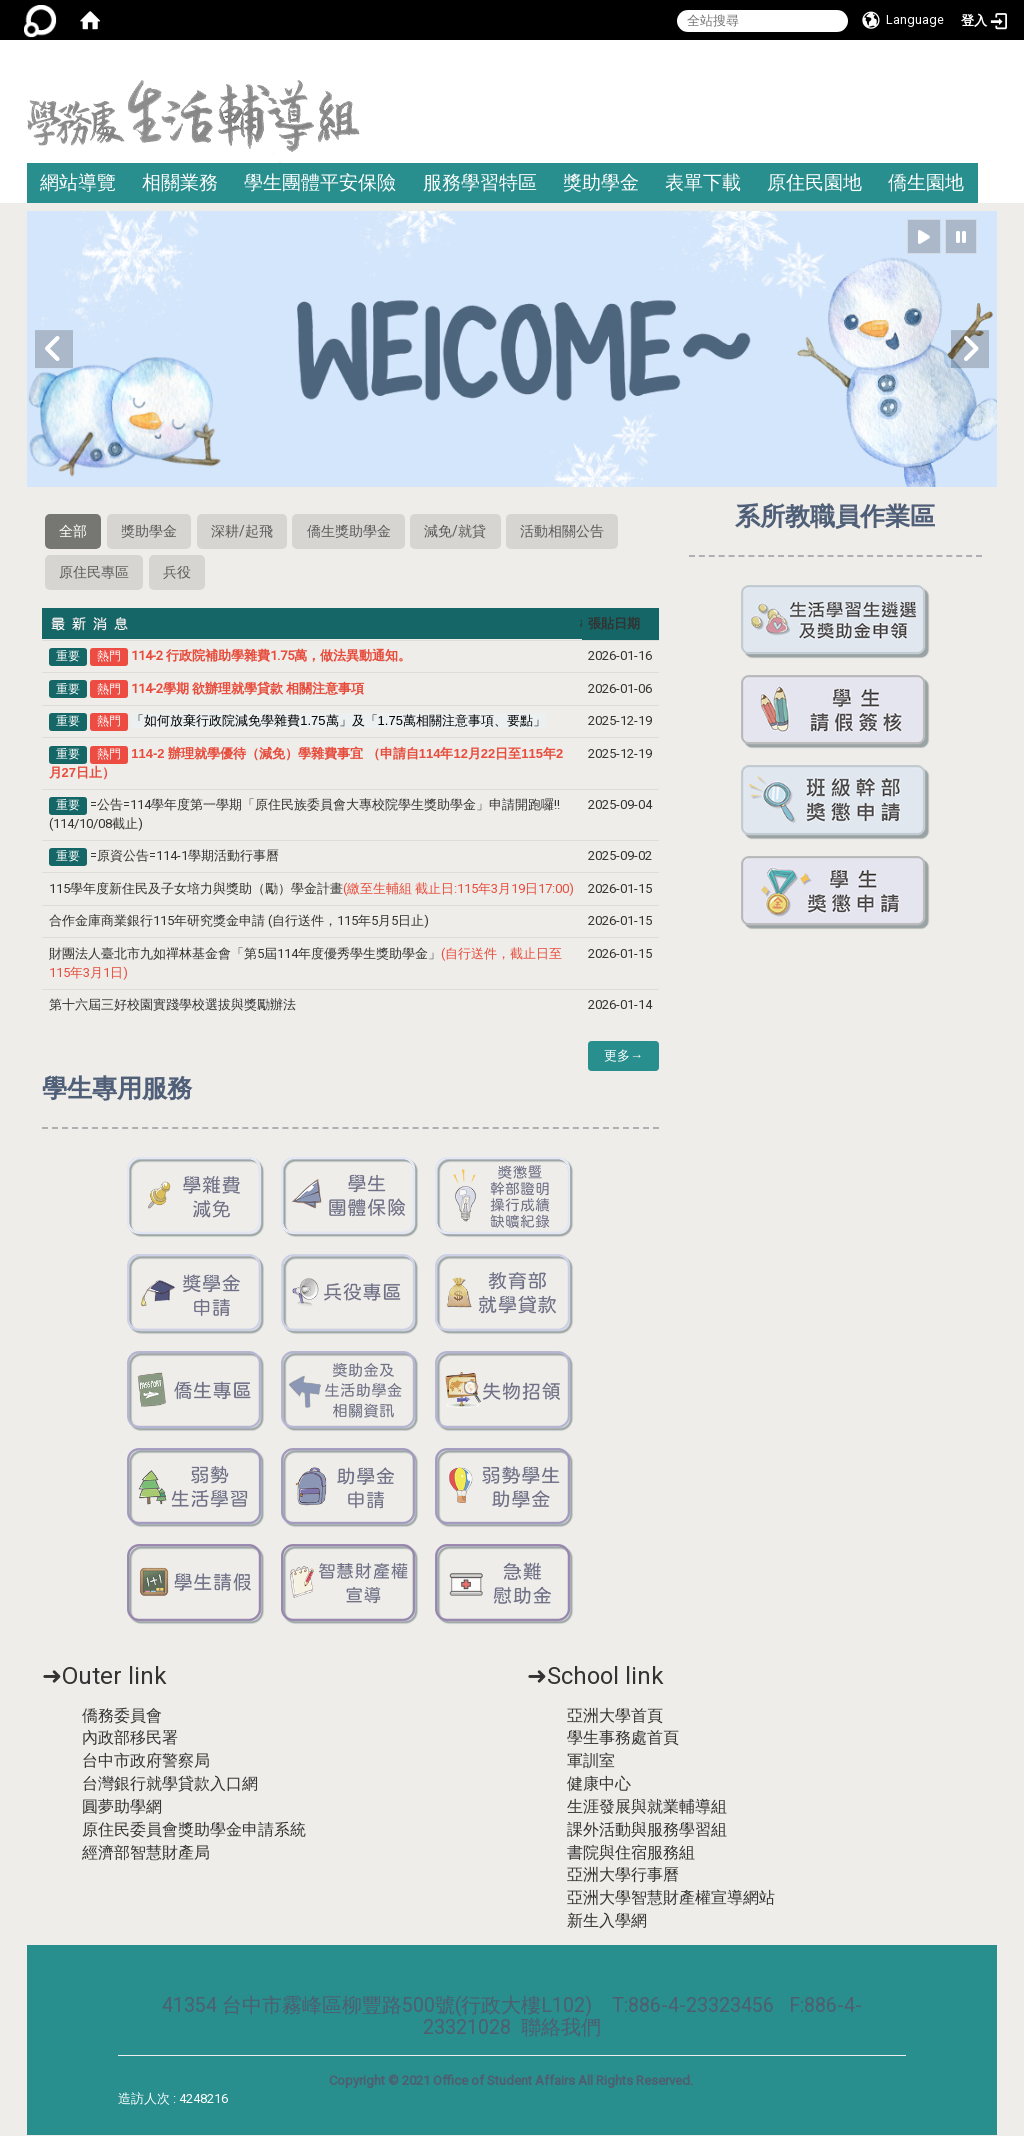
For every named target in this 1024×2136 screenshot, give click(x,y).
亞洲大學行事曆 (623, 1876)
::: (989, 64)
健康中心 (599, 1785)
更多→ (623, 1057)
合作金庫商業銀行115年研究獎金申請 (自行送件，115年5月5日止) (239, 922)
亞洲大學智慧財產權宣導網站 (671, 1899)
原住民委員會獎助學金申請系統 (194, 1830)
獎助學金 (601, 182)
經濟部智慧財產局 (146, 1853)
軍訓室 (591, 1762)
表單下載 (703, 182)
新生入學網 (607, 1922)
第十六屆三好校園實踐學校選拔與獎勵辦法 (174, 1006)
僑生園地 (926, 182)
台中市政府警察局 (146, 1762)
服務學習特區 (480, 182)
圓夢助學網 (122, 1808)
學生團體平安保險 (320, 182)
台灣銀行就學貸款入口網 (170, 1785)
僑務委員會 (122, 1716)
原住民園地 (814, 182)
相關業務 (180, 182)
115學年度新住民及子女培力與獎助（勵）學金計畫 (311, 889)
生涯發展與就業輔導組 (647, 1808)
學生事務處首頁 (623, 1739)
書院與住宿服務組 (631, 1853)
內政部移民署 (130, 1739)
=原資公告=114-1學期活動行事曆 (184, 857)
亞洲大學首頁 (615, 1716)
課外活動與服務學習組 (647, 1830)
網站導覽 (78, 182)
